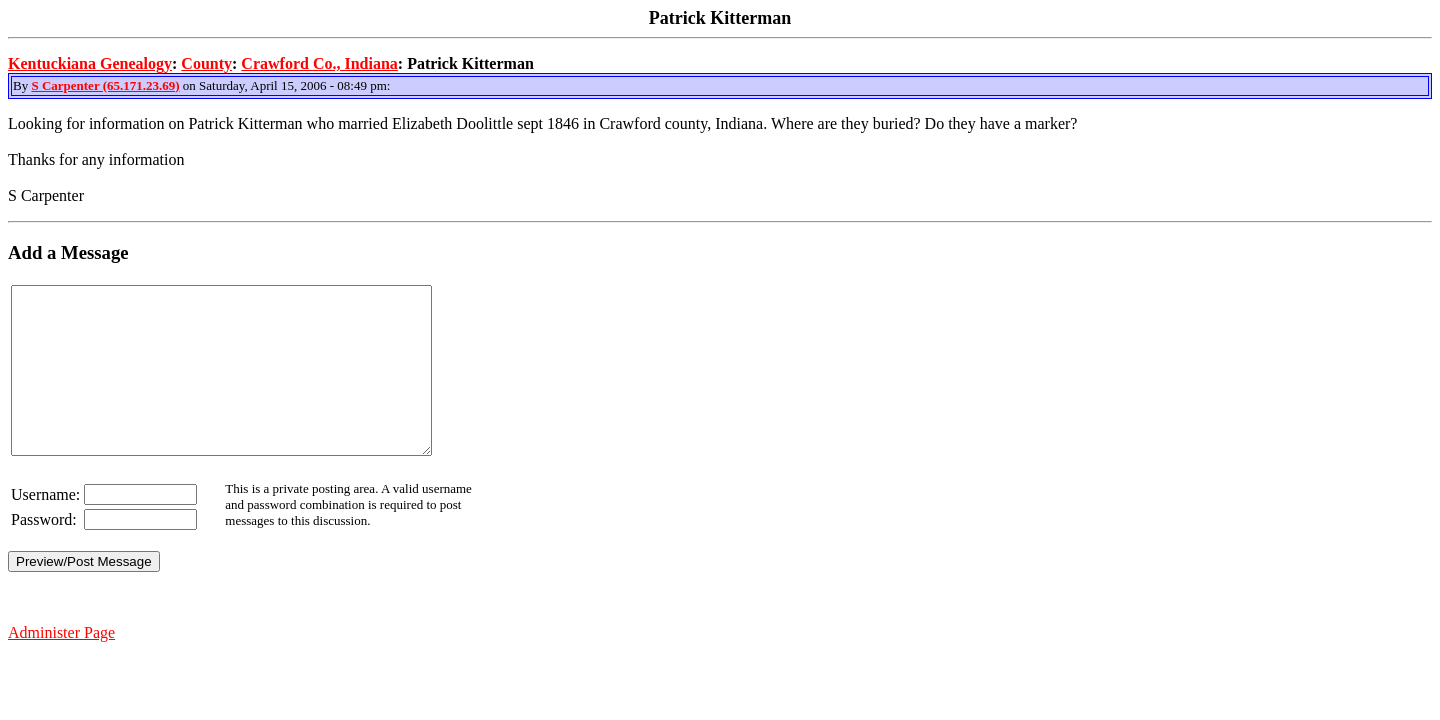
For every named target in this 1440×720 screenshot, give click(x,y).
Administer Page (61, 665)
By (22, 85)
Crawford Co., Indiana (319, 63)
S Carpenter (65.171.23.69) (105, 85)
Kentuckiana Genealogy (90, 63)
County (206, 63)
